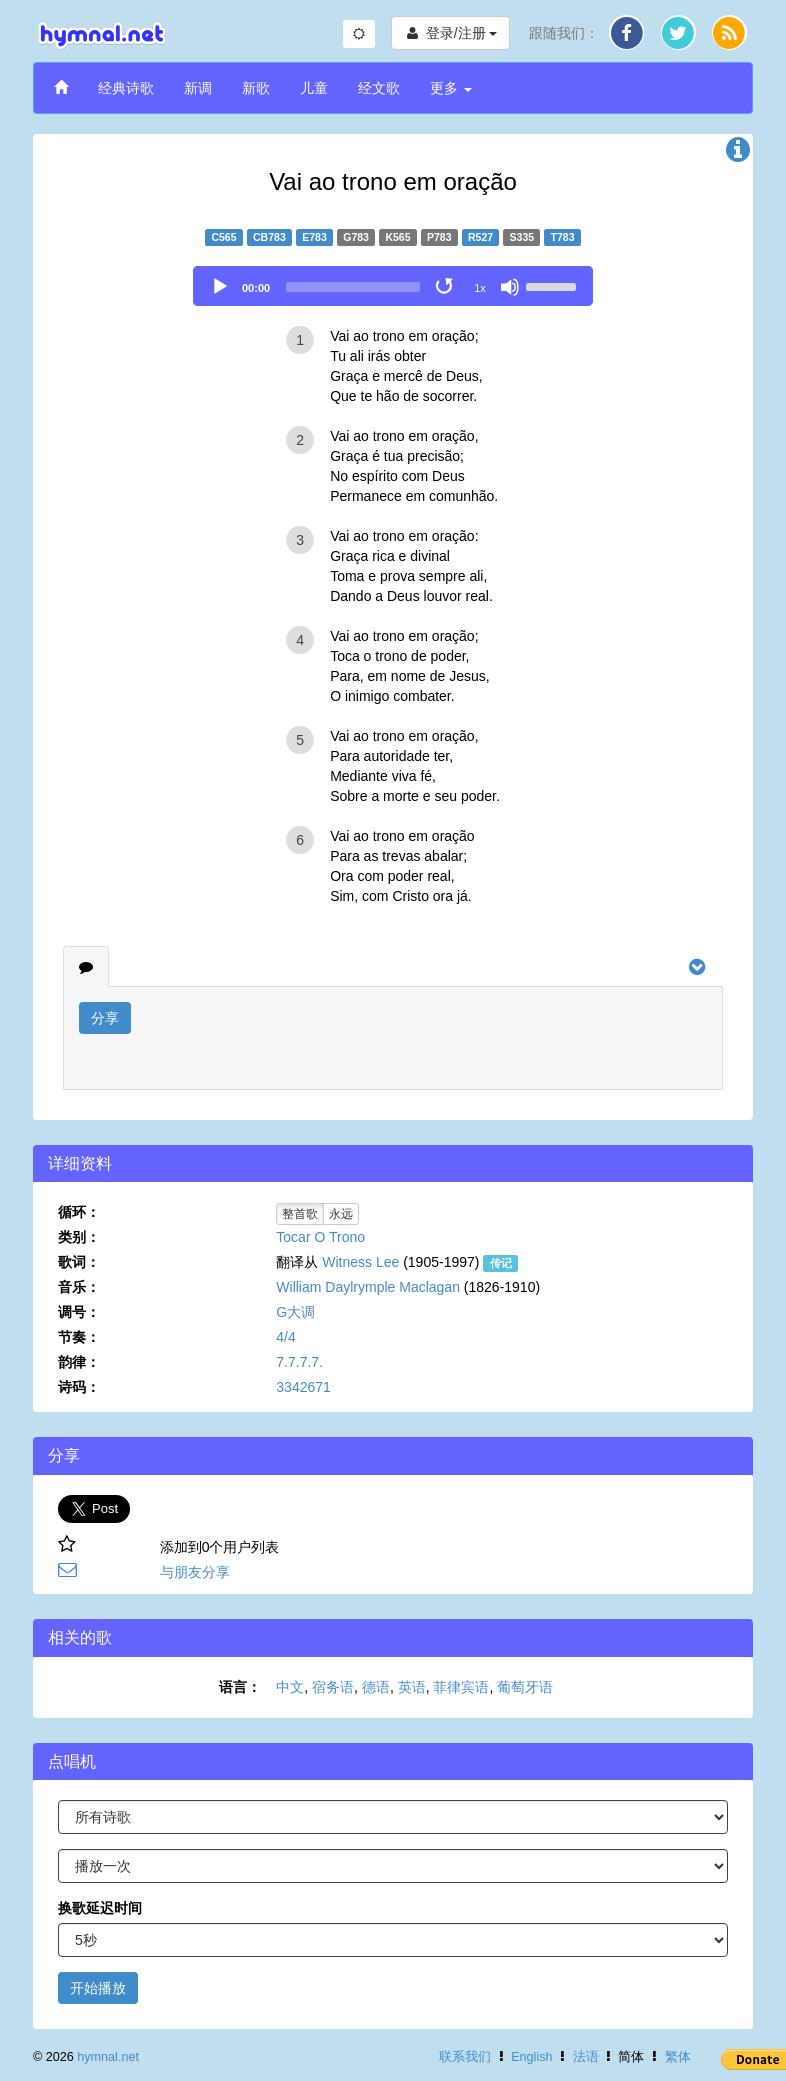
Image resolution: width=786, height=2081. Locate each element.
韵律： (79, 1362)
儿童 (314, 88)
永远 (341, 1214)
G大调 (295, 1312)
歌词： (79, 1262)
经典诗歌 (126, 88)
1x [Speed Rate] (480, 288)
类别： (79, 1237)
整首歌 (300, 1214)
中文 (290, 1687)
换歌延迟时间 (100, 1908)
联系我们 (465, 2057)
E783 (314, 237)
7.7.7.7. (299, 1362)
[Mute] (510, 287)
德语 (376, 1687)
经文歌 (379, 88)
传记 (501, 1263)
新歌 (256, 88)
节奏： (79, 1337)
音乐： (79, 1287)
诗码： (79, 1387)
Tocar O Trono (320, 1237)
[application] (393, 286)
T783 (563, 237)
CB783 (269, 237)
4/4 (285, 1337)
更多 (451, 88)
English (531, 2057)
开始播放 (98, 1988)
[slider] (353, 287)
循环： (79, 1212)
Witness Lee (360, 1262)
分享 (105, 1018)
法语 (586, 2057)
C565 (223, 237)
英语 (412, 1687)
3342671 (303, 1387)
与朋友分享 (195, 1572)
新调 (198, 88)
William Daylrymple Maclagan (368, 1287)
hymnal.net (108, 2057)
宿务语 (333, 1687)
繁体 (678, 2057)
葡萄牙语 (525, 1687)
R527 (480, 237)
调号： (79, 1312)
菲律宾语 (461, 1687)
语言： (240, 1687)
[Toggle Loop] (446, 287)
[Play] (220, 287)
